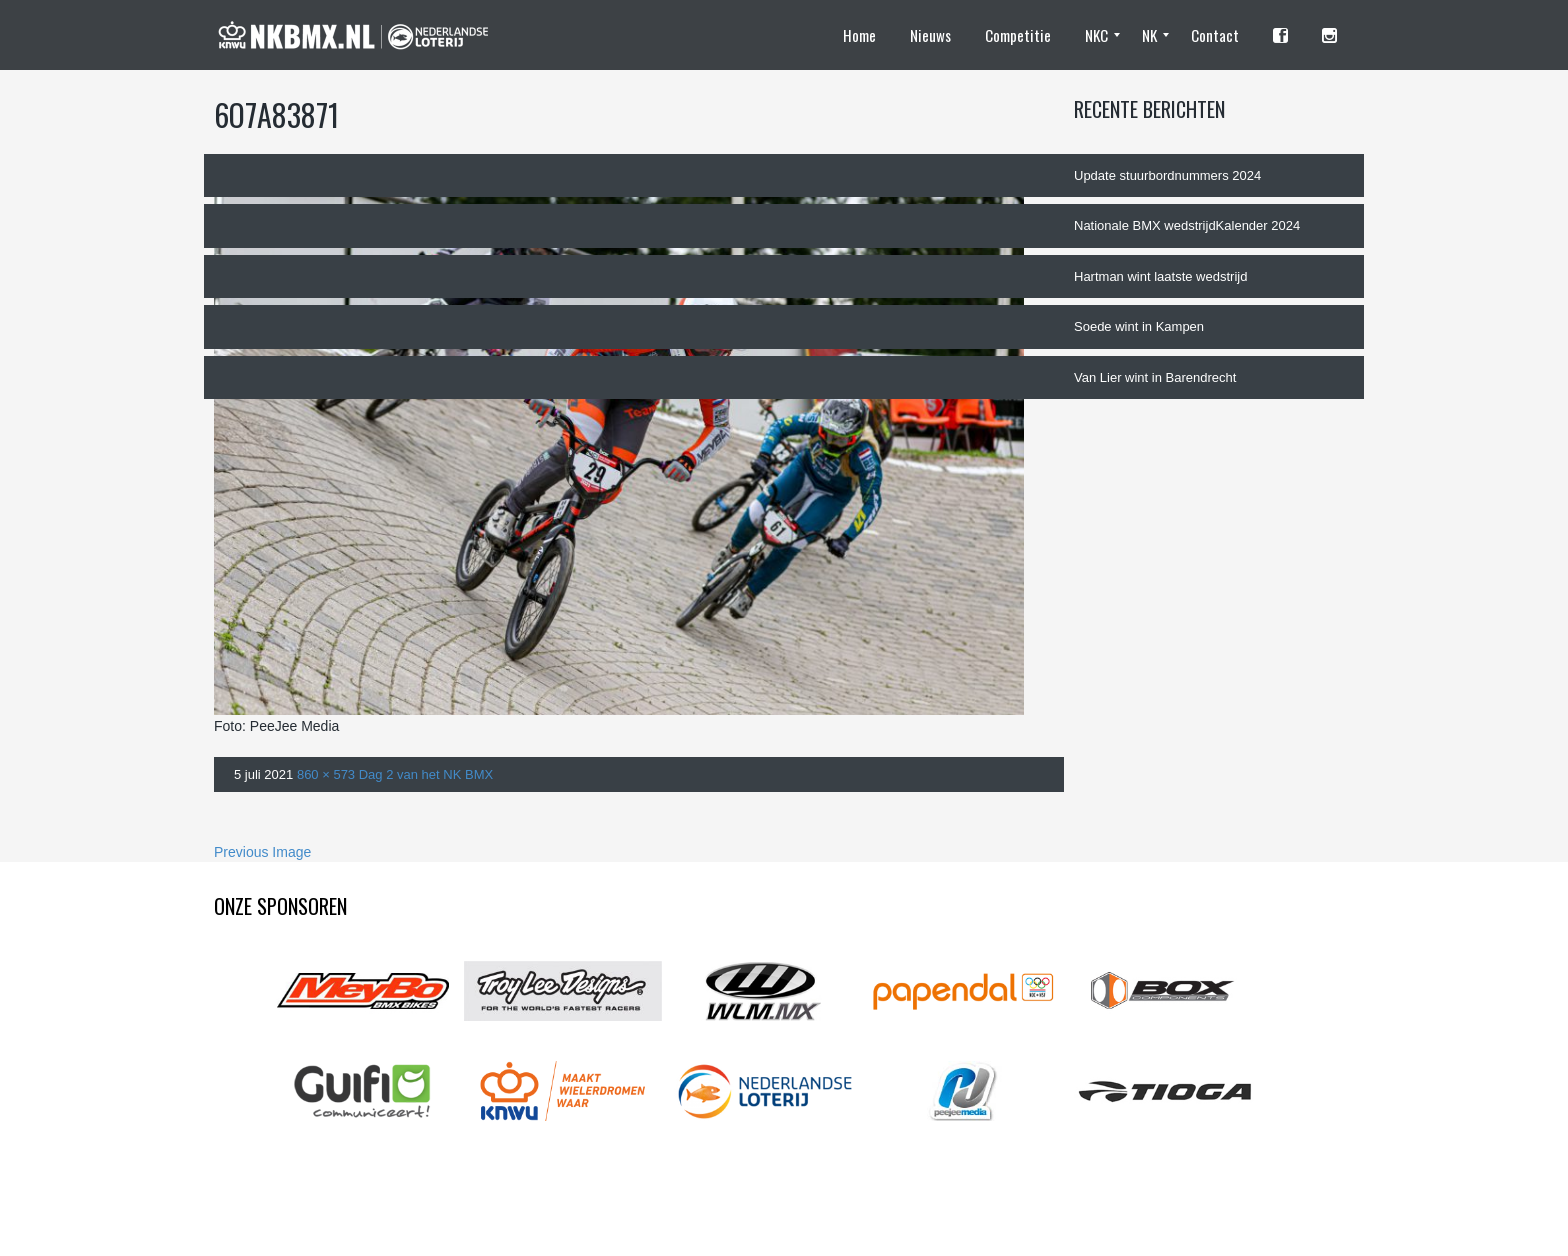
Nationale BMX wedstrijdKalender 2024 (1187, 225)
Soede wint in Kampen (1139, 326)
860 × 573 (326, 774)
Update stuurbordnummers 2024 (1167, 175)
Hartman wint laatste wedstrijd (1160, 276)
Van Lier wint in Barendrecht (1155, 377)
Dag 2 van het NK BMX (426, 774)
